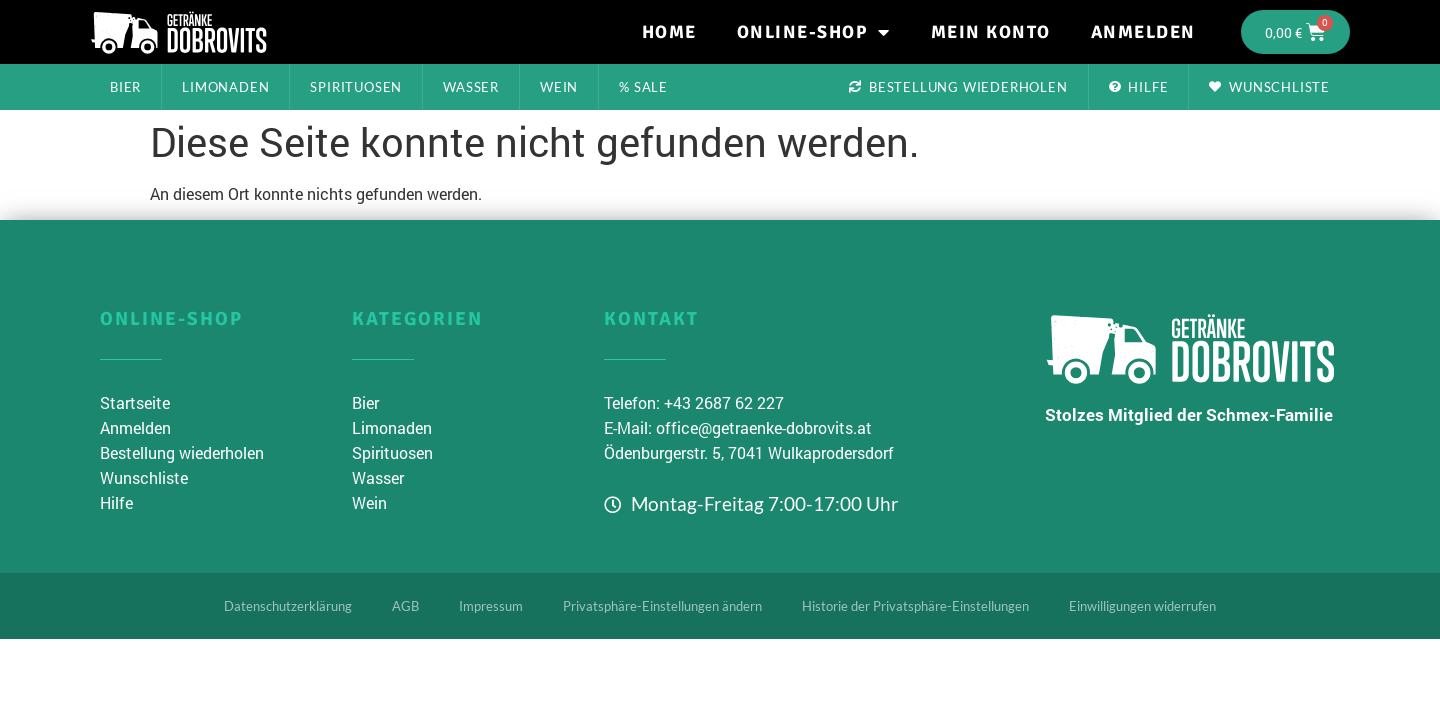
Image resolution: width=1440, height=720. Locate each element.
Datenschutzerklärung (288, 606)
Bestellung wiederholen (958, 87)
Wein (559, 87)
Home (669, 32)
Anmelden (1143, 32)
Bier (125, 87)
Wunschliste (1269, 87)
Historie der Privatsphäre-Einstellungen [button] (915, 606)
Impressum (491, 606)
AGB (405, 606)
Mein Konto (991, 32)
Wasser (471, 87)
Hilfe (1139, 87)
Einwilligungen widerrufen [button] (1142, 606)
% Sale (643, 87)
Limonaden (225, 87)
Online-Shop (814, 32)
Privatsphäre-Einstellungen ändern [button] (662, 606)
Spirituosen (356, 87)
